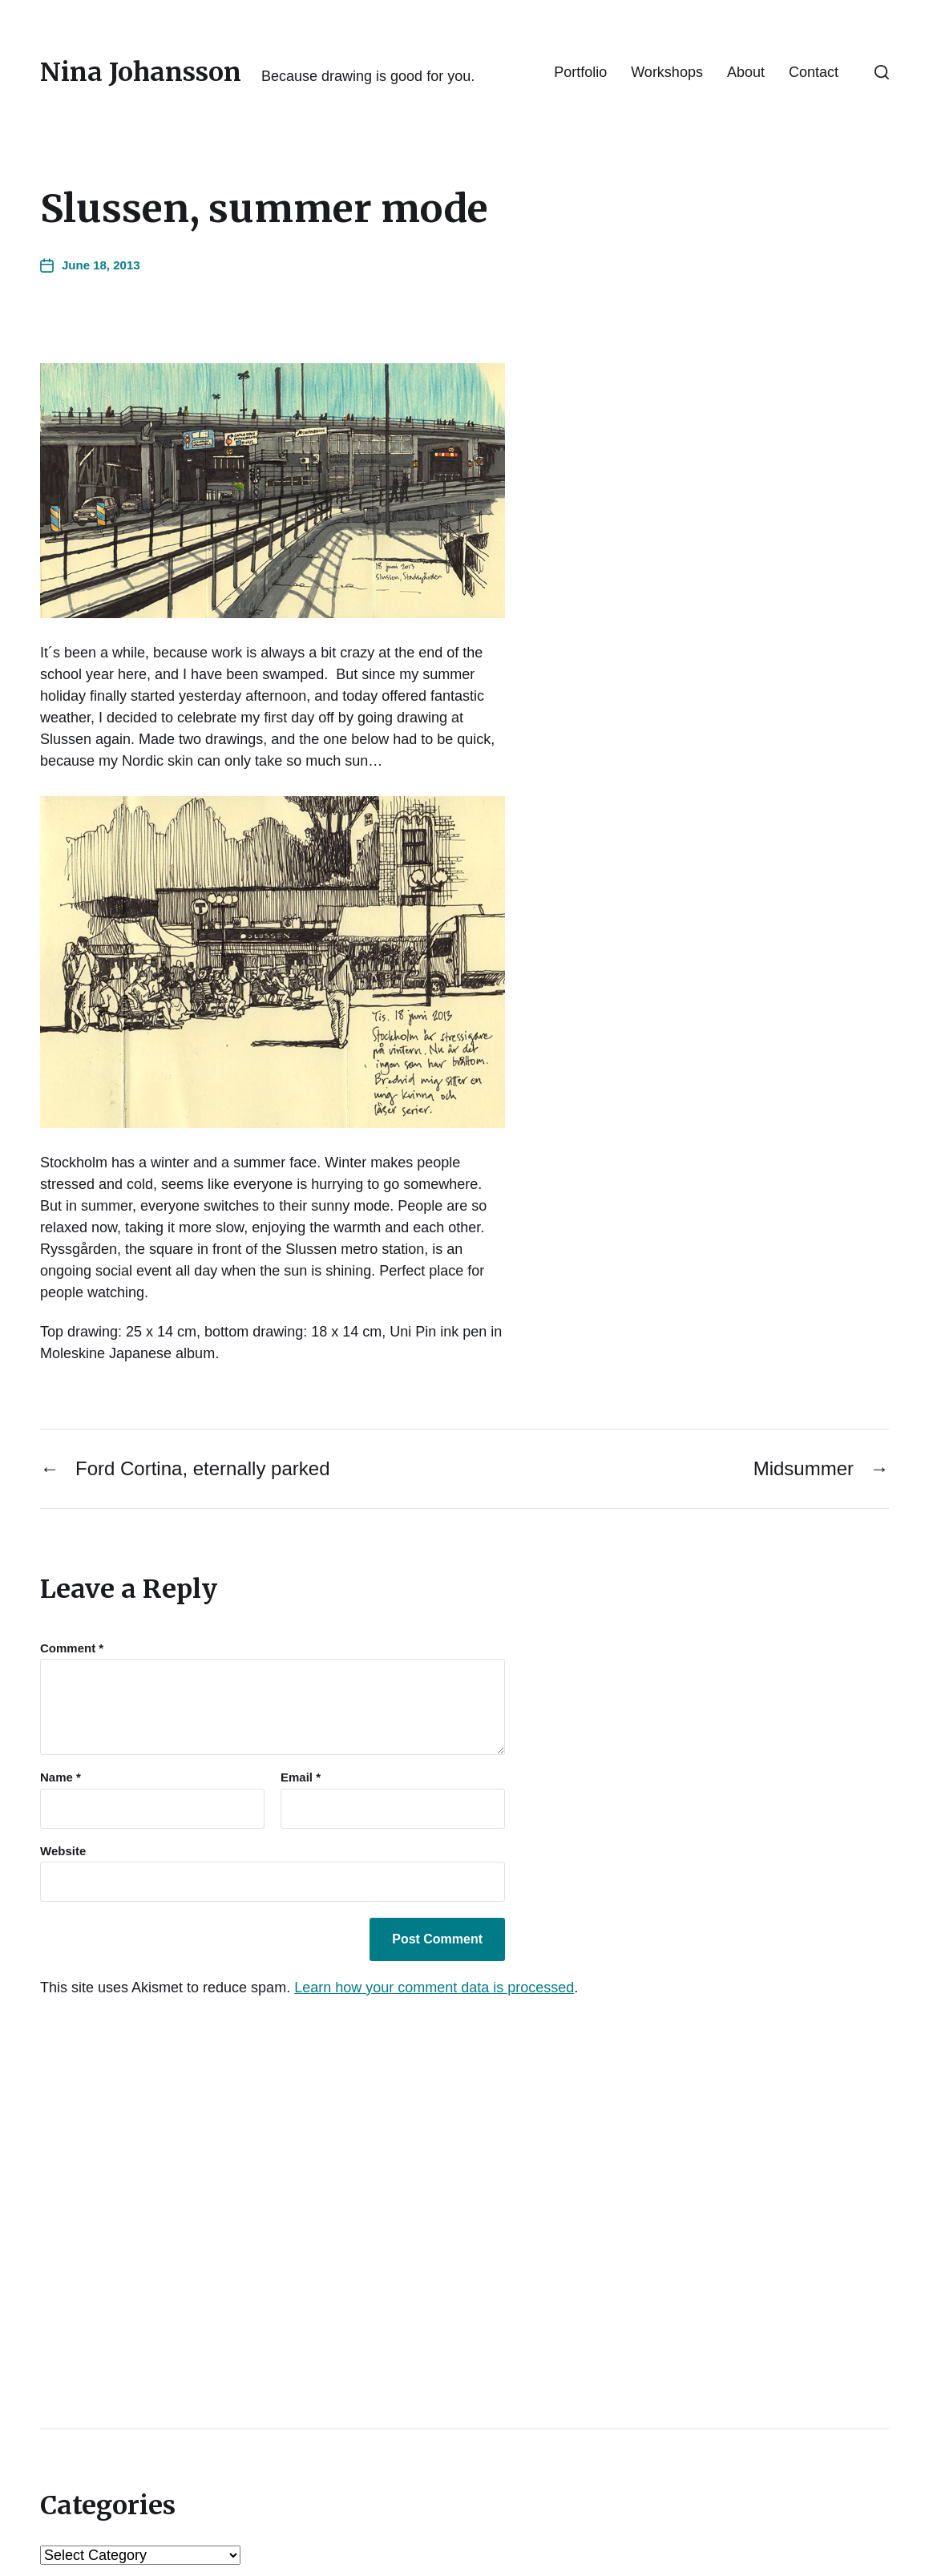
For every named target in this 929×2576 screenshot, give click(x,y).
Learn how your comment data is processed (434, 1988)
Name (60, 1777)
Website (63, 1851)
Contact (813, 72)
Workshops (667, 72)
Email (301, 1777)
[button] (881, 72)
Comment (71, 1648)
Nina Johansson (140, 72)
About (746, 72)
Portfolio (580, 72)
